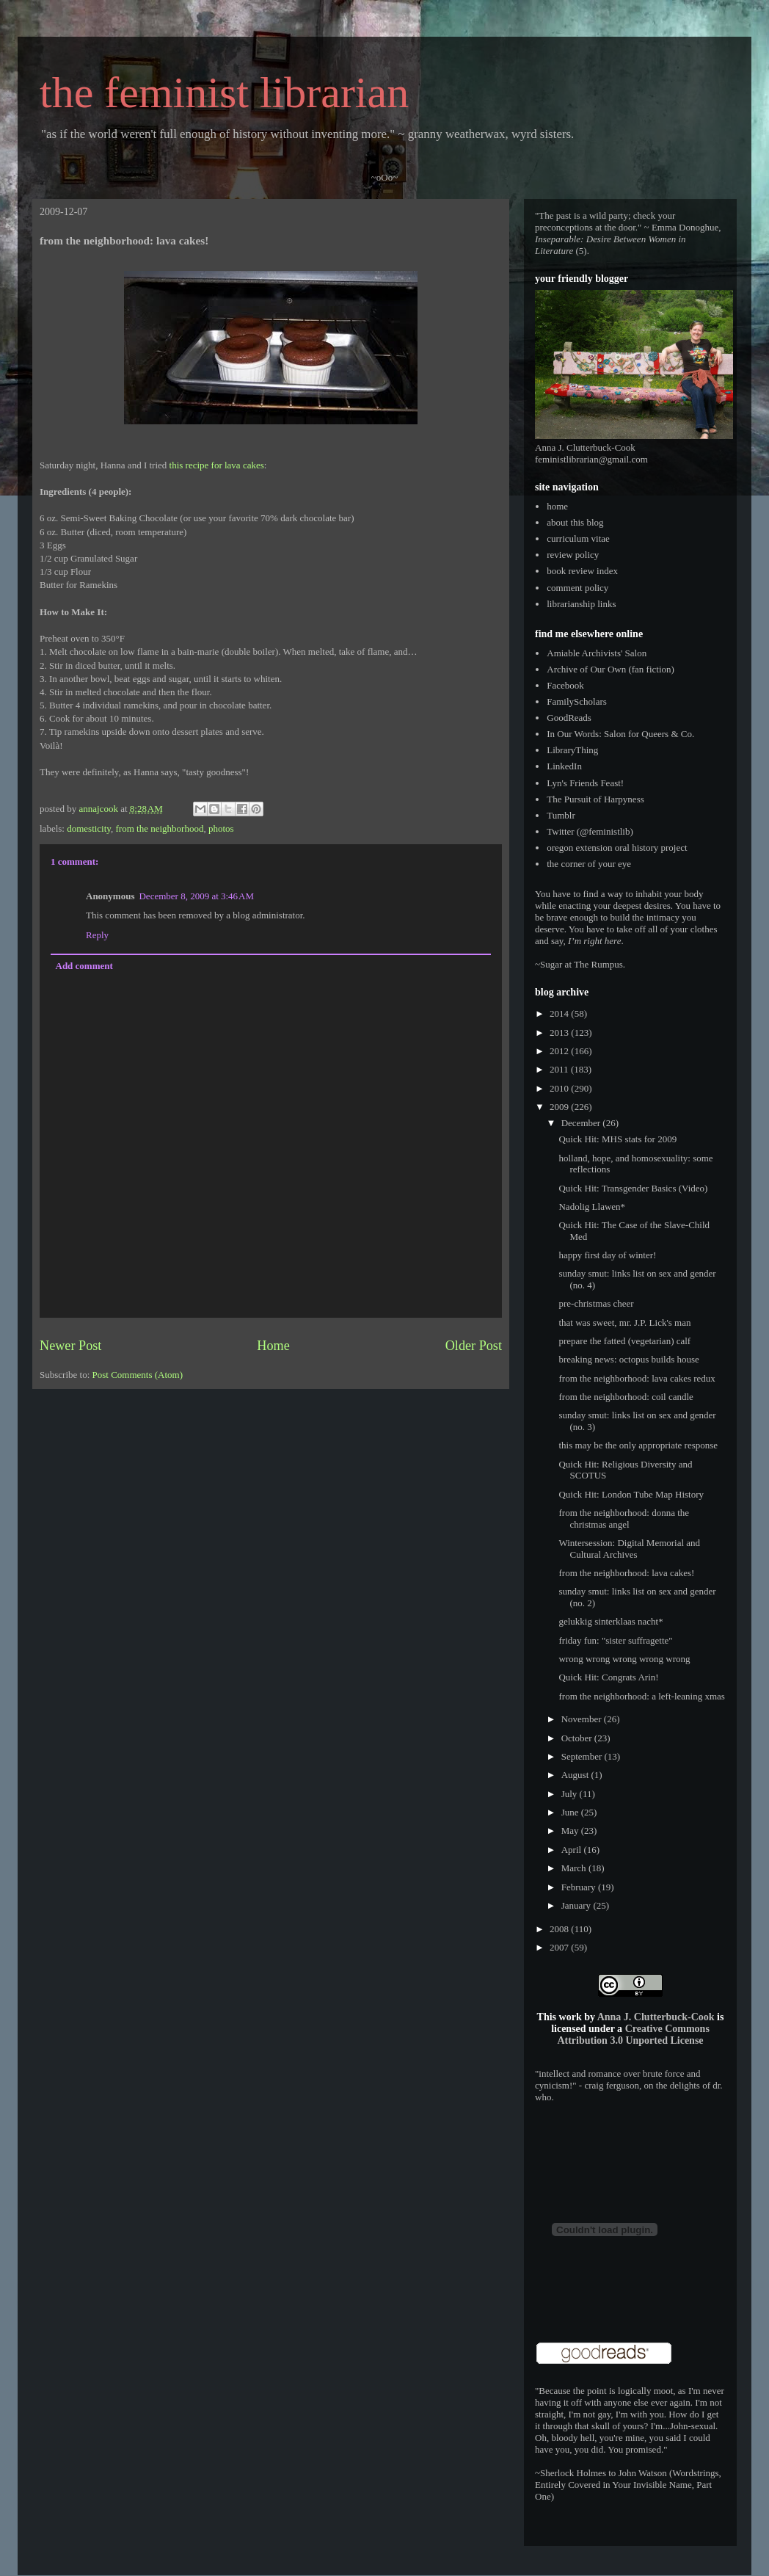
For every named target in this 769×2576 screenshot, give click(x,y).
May (571, 1830)
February (579, 1887)
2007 (560, 1947)
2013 (560, 1032)
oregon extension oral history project (617, 847)
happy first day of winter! (607, 1254)
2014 (560, 1013)
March (574, 1867)
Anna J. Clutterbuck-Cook (656, 2016)
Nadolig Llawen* (591, 1206)
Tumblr (561, 815)
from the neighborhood (160, 828)
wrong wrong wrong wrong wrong (624, 1658)
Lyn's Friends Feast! (585, 782)
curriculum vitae (578, 538)
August (576, 1774)
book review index (582, 570)
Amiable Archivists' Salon (596, 652)
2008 (560, 1928)
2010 (560, 1088)
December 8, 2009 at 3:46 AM (196, 895)
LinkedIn (564, 766)
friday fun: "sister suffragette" (615, 1640)
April (572, 1849)
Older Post (473, 1345)
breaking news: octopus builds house (628, 1359)
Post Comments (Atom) (137, 1374)
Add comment (84, 965)
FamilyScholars (577, 701)
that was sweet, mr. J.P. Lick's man (624, 1322)
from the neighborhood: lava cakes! (626, 1572)
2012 (560, 1050)
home (557, 506)
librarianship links (581, 603)
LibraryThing (572, 749)
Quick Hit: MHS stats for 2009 (617, 1138)
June (571, 1812)
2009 (560, 1106)
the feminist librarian (224, 92)
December (582, 1122)
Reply (97, 934)
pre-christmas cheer (595, 1303)
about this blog (575, 522)
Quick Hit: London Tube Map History (631, 1494)
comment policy (577, 587)
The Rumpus (598, 964)
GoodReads (569, 717)
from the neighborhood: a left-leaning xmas (641, 1696)
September (583, 1756)
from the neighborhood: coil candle (625, 1396)
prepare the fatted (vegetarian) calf (624, 1340)
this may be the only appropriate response (638, 1445)
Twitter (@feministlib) (590, 831)
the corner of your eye (589, 863)
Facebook (565, 685)
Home (273, 1345)
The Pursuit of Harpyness (595, 799)
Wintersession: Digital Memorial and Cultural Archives (629, 1548)
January (577, 1905)
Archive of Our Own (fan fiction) (610, 669)
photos (221, 828)
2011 (560, 1069)
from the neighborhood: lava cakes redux (636, 1378)
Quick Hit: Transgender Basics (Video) (632, 1188)
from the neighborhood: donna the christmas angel (623, 1518)
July (570, 1793)
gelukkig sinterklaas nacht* (610, 1621)
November (582, 1718)
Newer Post (70, 1345)
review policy (573, 554)
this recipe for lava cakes (217, 465)
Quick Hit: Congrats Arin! (608, 1677)
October (577, 1738)
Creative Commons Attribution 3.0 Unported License (633, 2034)
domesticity (89, 828)
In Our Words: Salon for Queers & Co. (620, 733)
